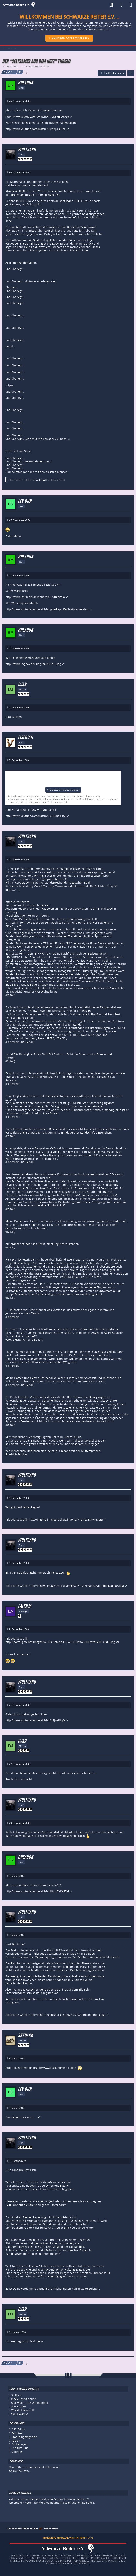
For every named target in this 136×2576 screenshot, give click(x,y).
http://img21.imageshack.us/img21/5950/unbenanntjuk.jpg (67, 2015)
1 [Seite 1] (4, 72)
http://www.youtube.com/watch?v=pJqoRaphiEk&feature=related (46, 609)
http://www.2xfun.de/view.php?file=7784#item (35, 597)
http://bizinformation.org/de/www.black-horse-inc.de (39, 2068)
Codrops (17, 2452)
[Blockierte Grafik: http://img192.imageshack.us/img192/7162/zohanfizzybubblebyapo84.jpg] (64, 1585)
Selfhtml (17, 2433)
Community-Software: (68, 2537)
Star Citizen (18, 2406)
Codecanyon (20, 2444)
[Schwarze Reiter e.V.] (19, 5)
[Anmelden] (121, 5)
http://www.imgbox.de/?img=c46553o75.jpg (33, 664)
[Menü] (131, 5)
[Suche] (112, 5)
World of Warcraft (22, 2410)
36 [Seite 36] (20, 72)
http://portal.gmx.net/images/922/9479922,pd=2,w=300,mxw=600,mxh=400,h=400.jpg (60, 1642)
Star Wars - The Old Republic (29, 2403)
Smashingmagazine (24, 2437)
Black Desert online (23, 2399)
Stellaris (16, 2395)
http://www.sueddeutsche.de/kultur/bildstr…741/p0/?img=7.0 (61, 887)
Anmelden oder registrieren (70, 38)
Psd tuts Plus (20, 2448)
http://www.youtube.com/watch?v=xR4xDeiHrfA (35, 816)
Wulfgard (41, 480)
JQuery (16, 2440)
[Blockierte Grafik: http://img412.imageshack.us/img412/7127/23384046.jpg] (54, 1519)
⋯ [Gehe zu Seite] (14, 72)
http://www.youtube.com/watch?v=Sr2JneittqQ (35, 1720)
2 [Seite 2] (9, 72)
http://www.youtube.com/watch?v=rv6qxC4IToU (35, 129)
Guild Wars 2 (19, 2414)
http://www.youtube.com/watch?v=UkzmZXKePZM (37, 1891)
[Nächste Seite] (26, 72)
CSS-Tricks (18, 2429)
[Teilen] (130, 73)
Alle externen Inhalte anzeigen (63, 789)
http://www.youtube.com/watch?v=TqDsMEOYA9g (37, 116)
